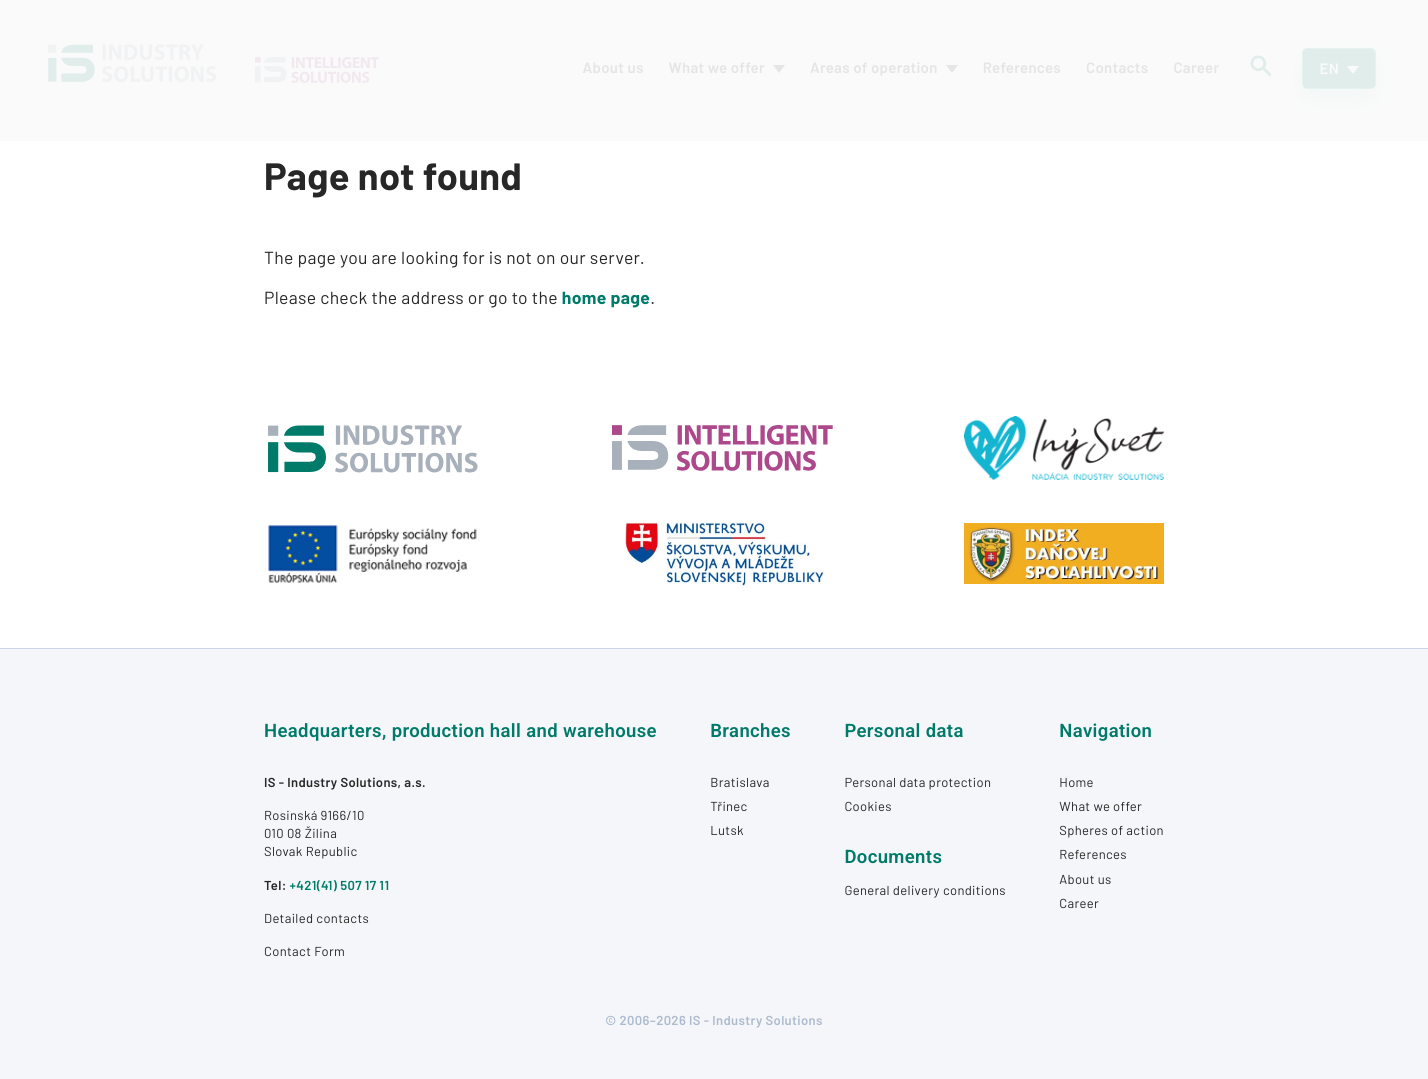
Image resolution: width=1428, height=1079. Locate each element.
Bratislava (739, 782)
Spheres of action (1111, 830)
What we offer (1100, 806)
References (1093, 854)
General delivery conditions (925, 890)
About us (1085, 879)
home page (606, 297)
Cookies (867, 806)
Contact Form (304, 951)
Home (1076, 782)
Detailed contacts (316, 918)
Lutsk (727, 830)
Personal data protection (917, 782)
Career (1079, 903)
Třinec (728, 806)
